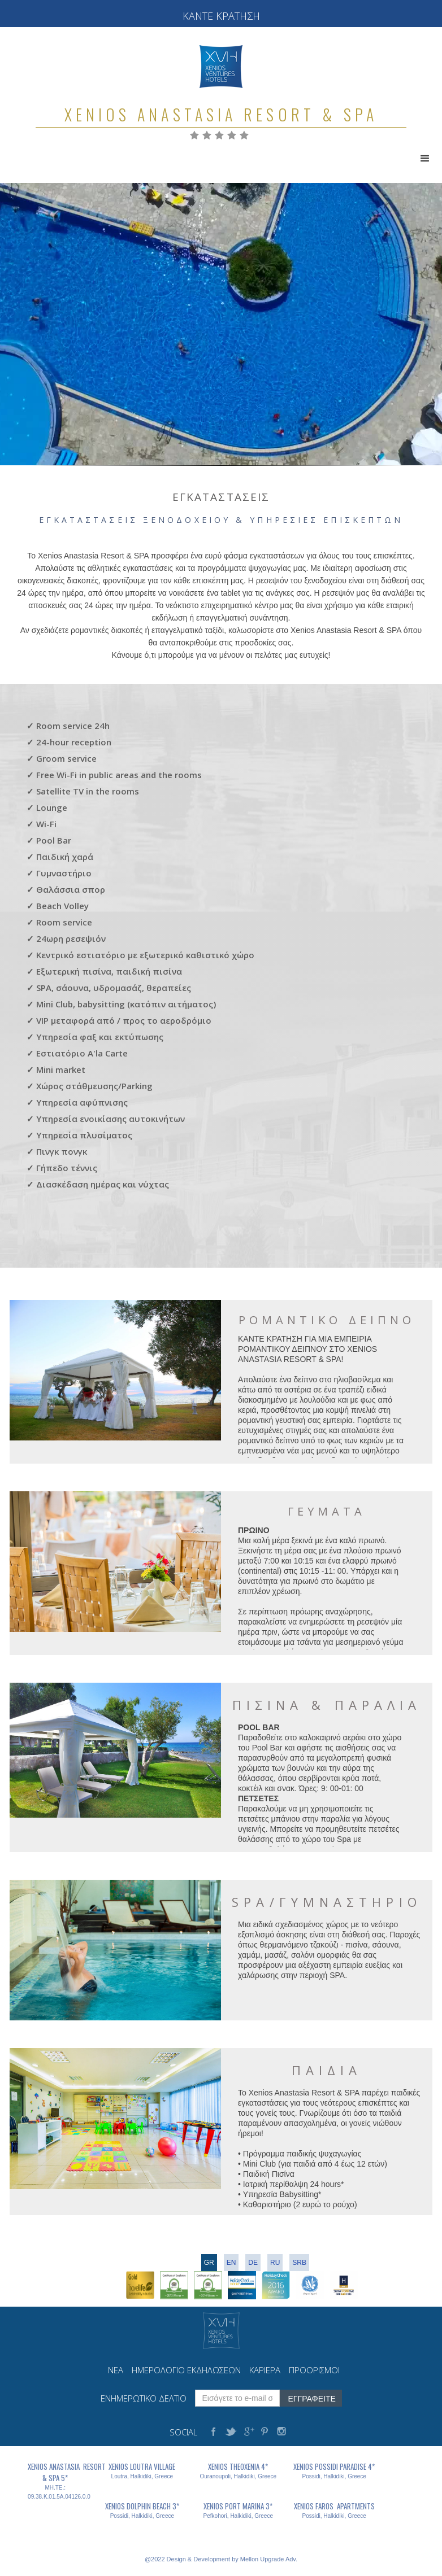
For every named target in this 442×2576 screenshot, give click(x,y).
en (231, 2263)
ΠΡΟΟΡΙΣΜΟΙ (314, 2370)
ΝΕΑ (115, 2370)
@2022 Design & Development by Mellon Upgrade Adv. (221, 2559)
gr (209, 2263)
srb (299, 2263)
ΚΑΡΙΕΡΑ (264, 2370)
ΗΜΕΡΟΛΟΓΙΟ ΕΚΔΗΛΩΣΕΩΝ (186, 2370)
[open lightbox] (115, 1370)
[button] (425, 159)
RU (275, 2263)
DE (253, 2263)
